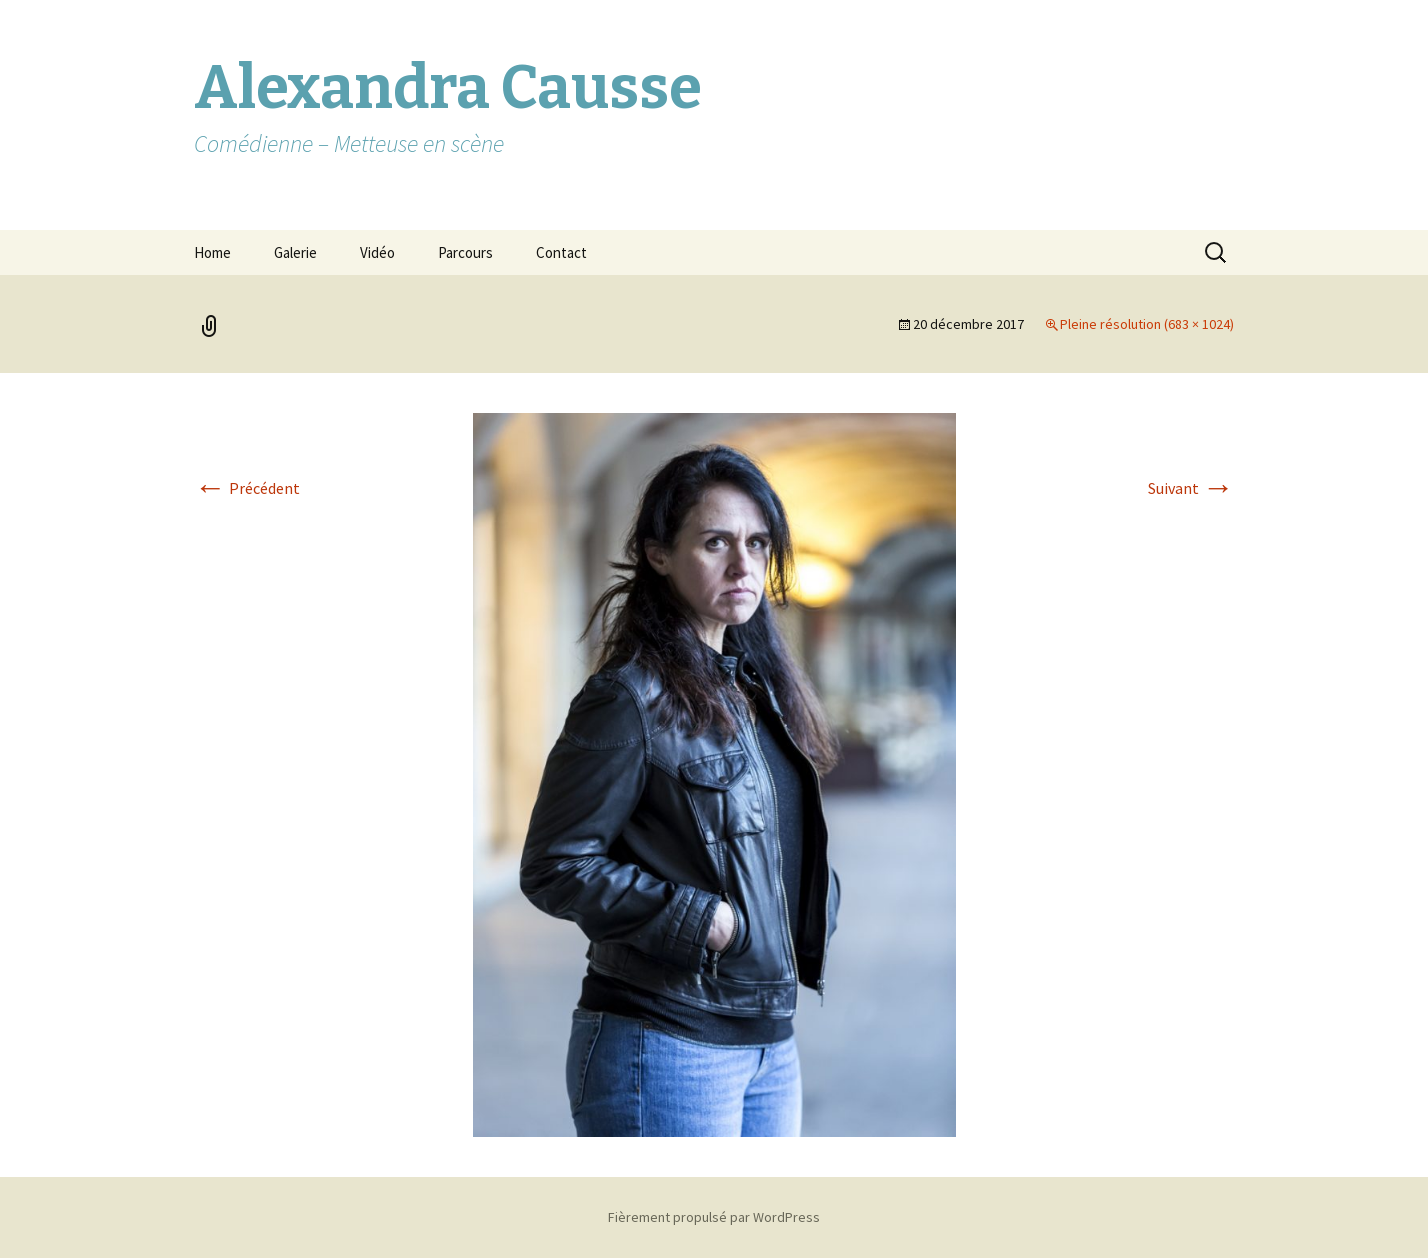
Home (212, 252)
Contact (561, 252)
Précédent (247, 488)
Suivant (1191, 488)
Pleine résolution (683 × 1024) (1147, 324)
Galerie (295, 252)
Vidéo (377, 252)
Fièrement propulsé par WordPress (714, 1217)
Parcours (465, 252)
